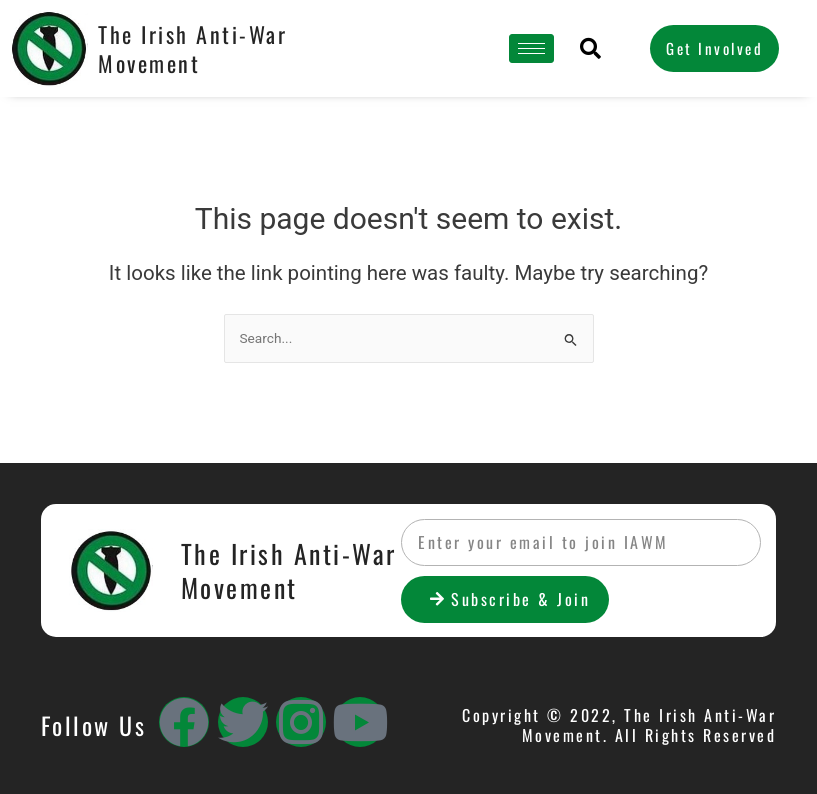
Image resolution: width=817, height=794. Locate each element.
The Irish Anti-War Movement (192, 48)
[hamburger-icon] (531, 48)
